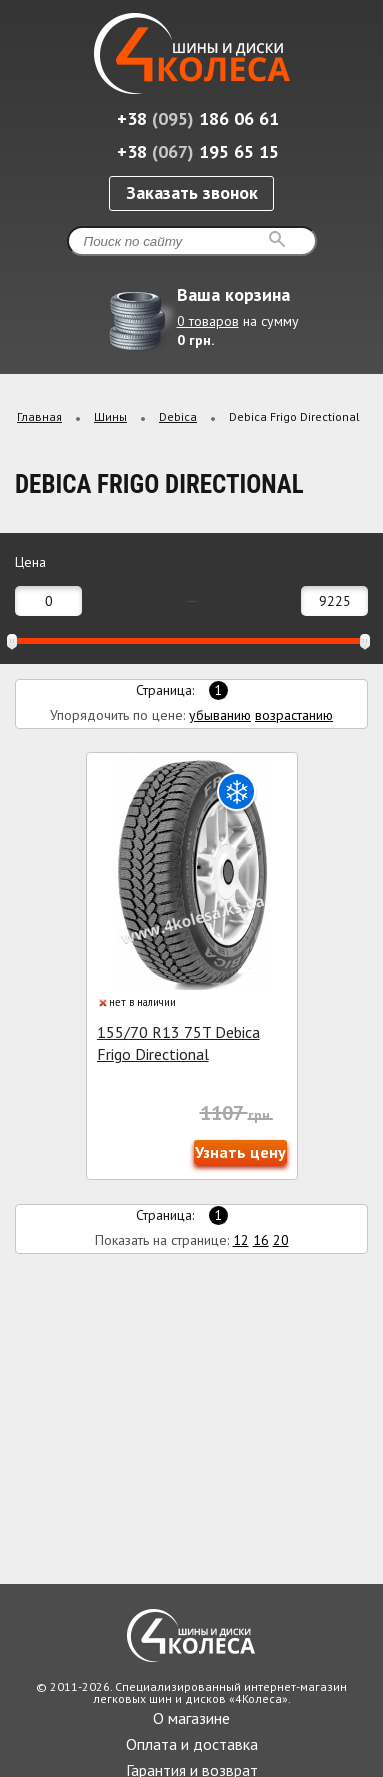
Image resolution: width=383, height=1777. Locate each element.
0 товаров (208, 321)
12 (241, 1240)
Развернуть (350, 351)
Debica (178, 416)
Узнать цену (240, 1152)
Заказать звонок (192, 192)
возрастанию (294, 715)
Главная (39, 416)
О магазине (191, 1718)
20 (281, 1240)
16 (261, 1240)
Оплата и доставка (192, 1744)
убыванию (220, 715)
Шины (110, 416)
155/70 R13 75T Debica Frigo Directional (178, 1043)
